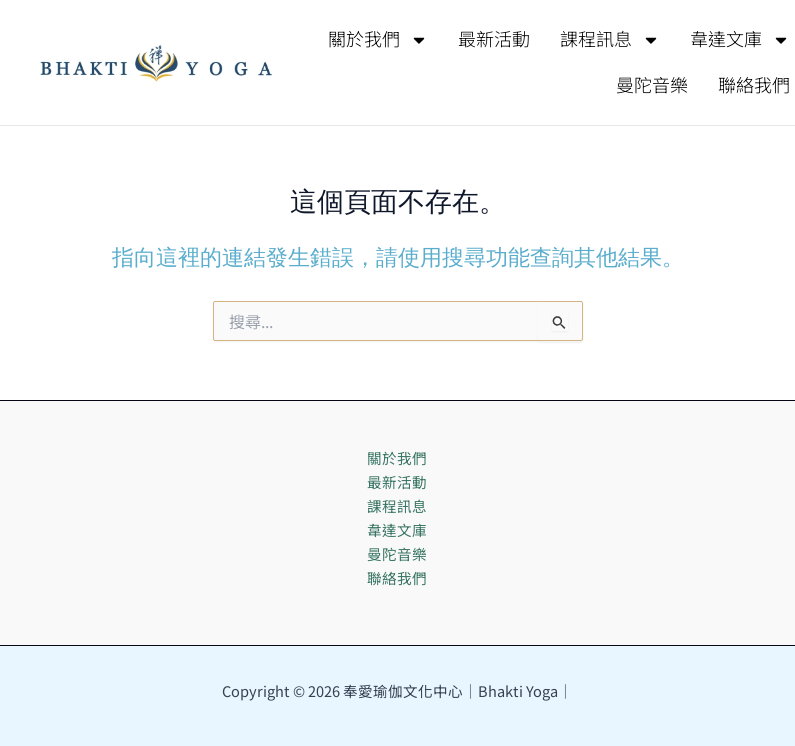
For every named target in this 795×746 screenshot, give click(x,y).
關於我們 (378, 40)
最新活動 (494, 40)
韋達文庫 (397, 529)
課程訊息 (610, 40)
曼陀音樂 (652, 86)
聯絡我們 (397, 577)
